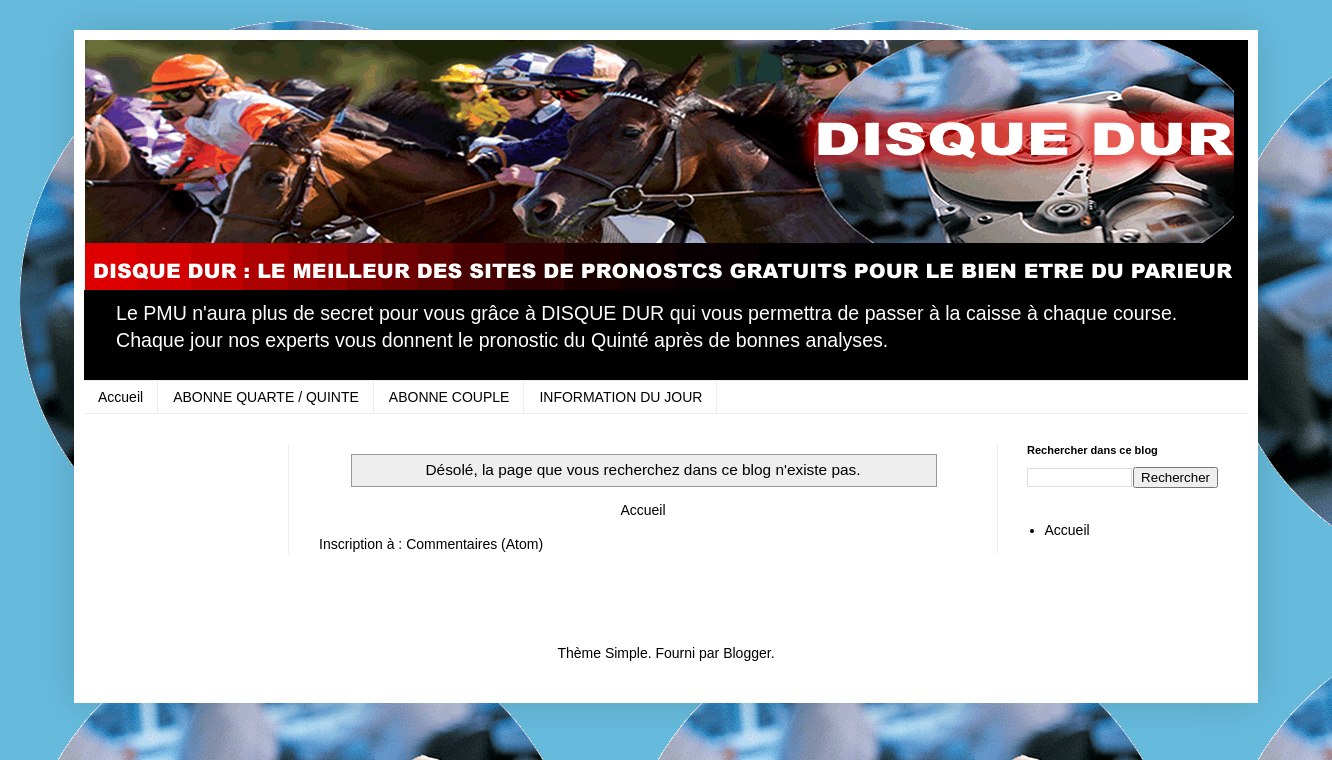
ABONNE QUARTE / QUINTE (266, 397)
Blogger (746, 653)
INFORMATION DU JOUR (620, 397)
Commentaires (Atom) (474, 544)
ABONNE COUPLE (449, 397)
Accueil (120, 397)
